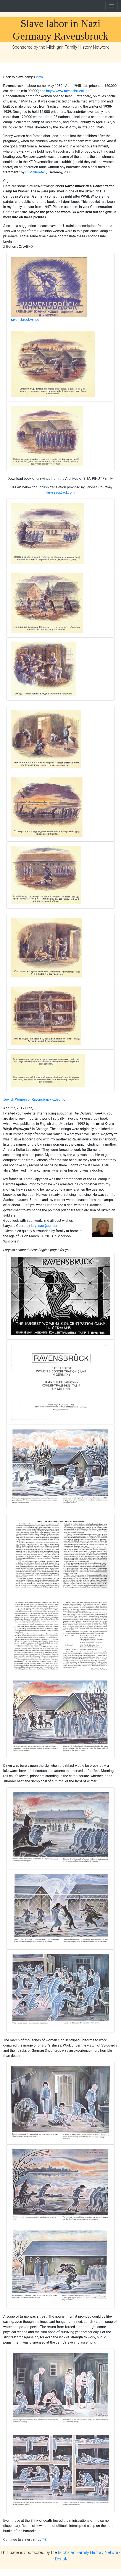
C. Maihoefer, (35, 172)
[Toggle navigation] (111, 6)
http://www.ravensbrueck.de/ (68, 91)
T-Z (44, 2540)
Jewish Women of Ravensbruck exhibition (35, 1099)
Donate (62, 2559)
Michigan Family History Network (89, 2552)
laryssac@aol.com (60, 492)
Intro (39, 77)
